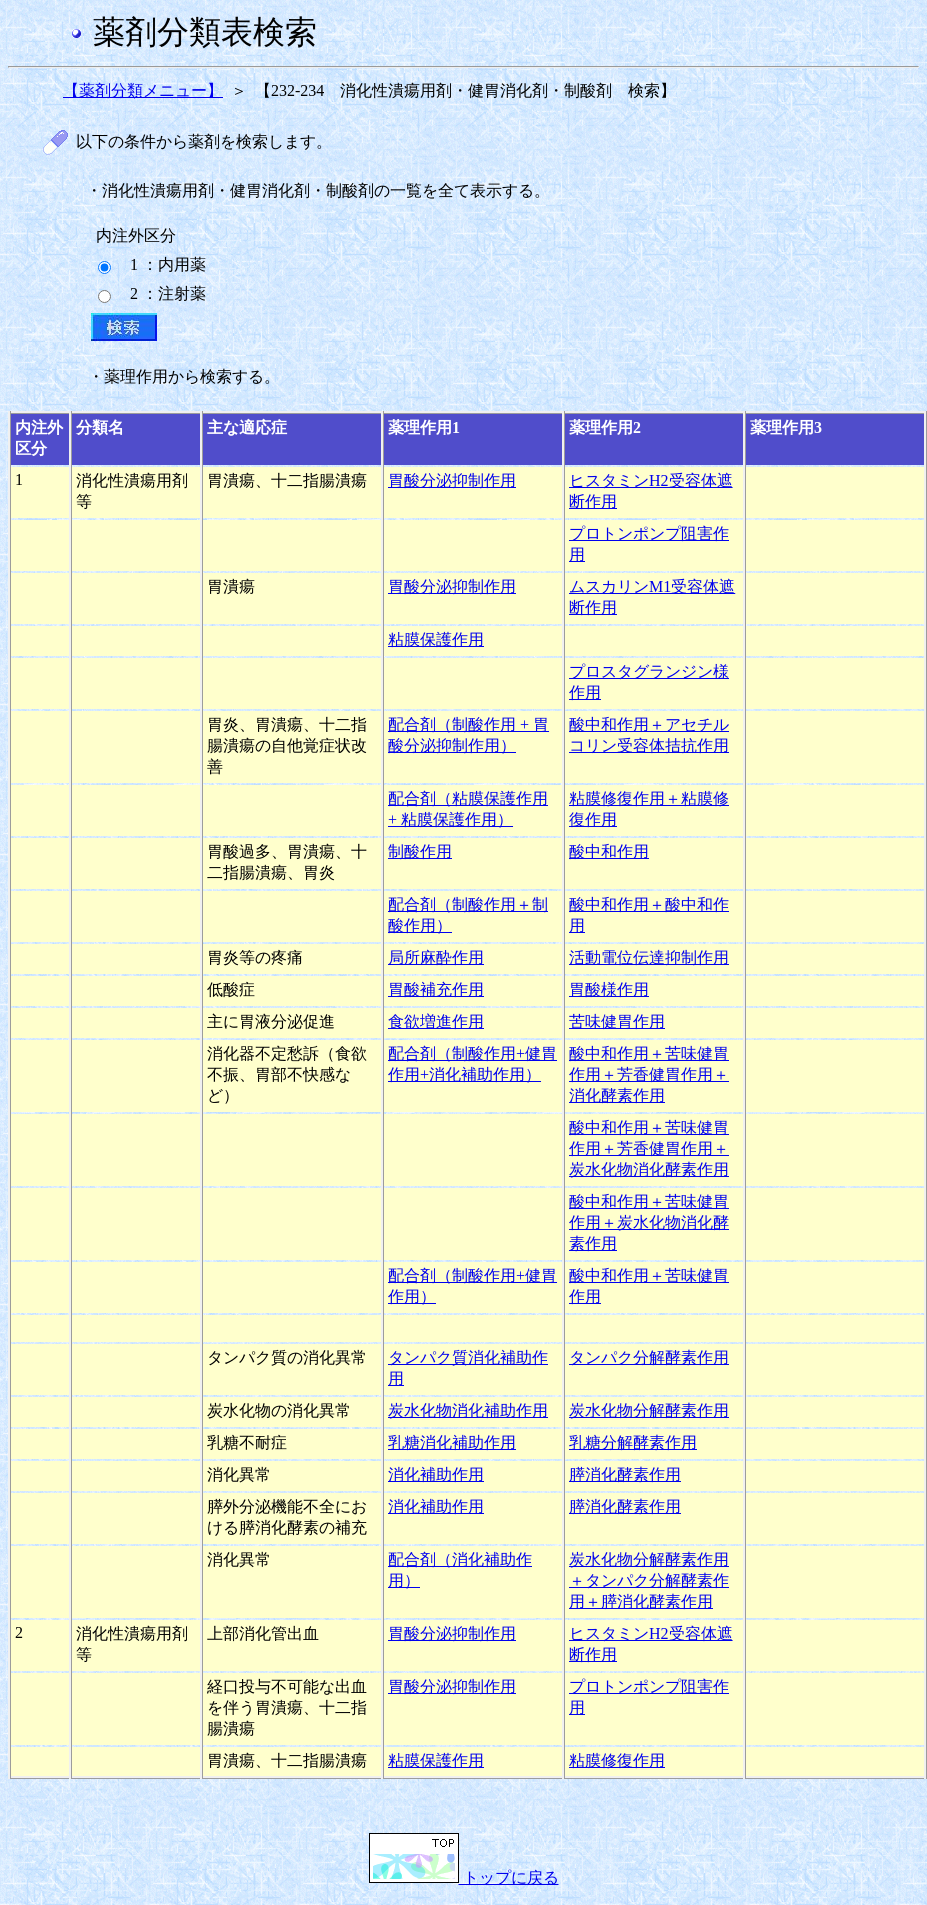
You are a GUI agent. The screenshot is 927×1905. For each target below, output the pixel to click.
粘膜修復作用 (617, 1760)
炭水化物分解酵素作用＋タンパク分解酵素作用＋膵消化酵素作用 (649, 1580)
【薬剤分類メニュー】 (143, 90)
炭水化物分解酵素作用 (649, 1410)
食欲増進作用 (436, 1021)
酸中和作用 (609, 851)
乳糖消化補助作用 (452, 1442)
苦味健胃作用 (617, 1021)
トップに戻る (464, 1877)
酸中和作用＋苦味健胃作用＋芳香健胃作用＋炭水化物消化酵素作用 (649, 1148)
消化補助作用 (436, 1474)
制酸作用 (420, 851)
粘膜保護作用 (436, 639)
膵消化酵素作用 (625, 1474)
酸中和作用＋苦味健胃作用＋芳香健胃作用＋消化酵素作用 (649, 1074)
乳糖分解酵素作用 (633, 1442)
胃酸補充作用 (436, 989)
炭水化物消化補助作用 (468, 1410)
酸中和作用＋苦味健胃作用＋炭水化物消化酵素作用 (649, 1222)
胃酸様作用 (609, 989)
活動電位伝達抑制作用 (649, 957)
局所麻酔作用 (436, 957)
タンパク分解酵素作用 (649, 1357)
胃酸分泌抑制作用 (452, 480)
